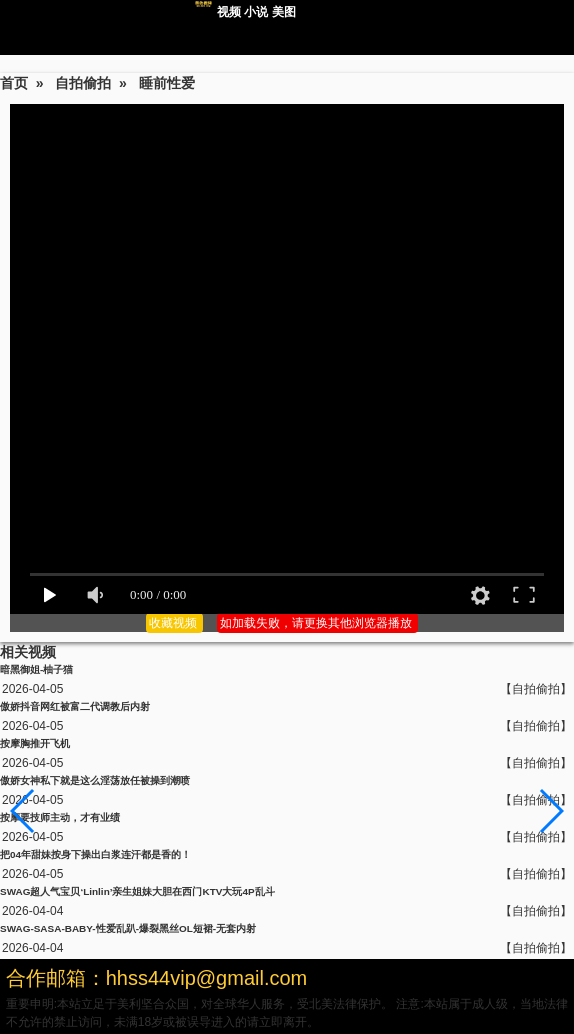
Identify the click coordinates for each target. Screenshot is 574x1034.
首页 (14, 83)
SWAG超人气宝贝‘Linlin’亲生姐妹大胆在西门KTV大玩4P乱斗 (137, 891)
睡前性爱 (167, 83)
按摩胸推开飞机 (35, 743)
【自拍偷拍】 (536, 689)
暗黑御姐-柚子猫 (36, 669)
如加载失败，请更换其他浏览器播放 (317, 623)
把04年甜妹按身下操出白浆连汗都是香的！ (95, 854)
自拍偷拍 (83, 83)
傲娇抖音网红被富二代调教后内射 (75, 706)
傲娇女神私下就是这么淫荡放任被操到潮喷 (95, 780)
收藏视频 (174, 623)
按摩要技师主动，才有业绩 (60, 817)
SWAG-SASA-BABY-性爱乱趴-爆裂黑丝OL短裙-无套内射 (128, 928)
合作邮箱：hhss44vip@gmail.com (157, 978)
